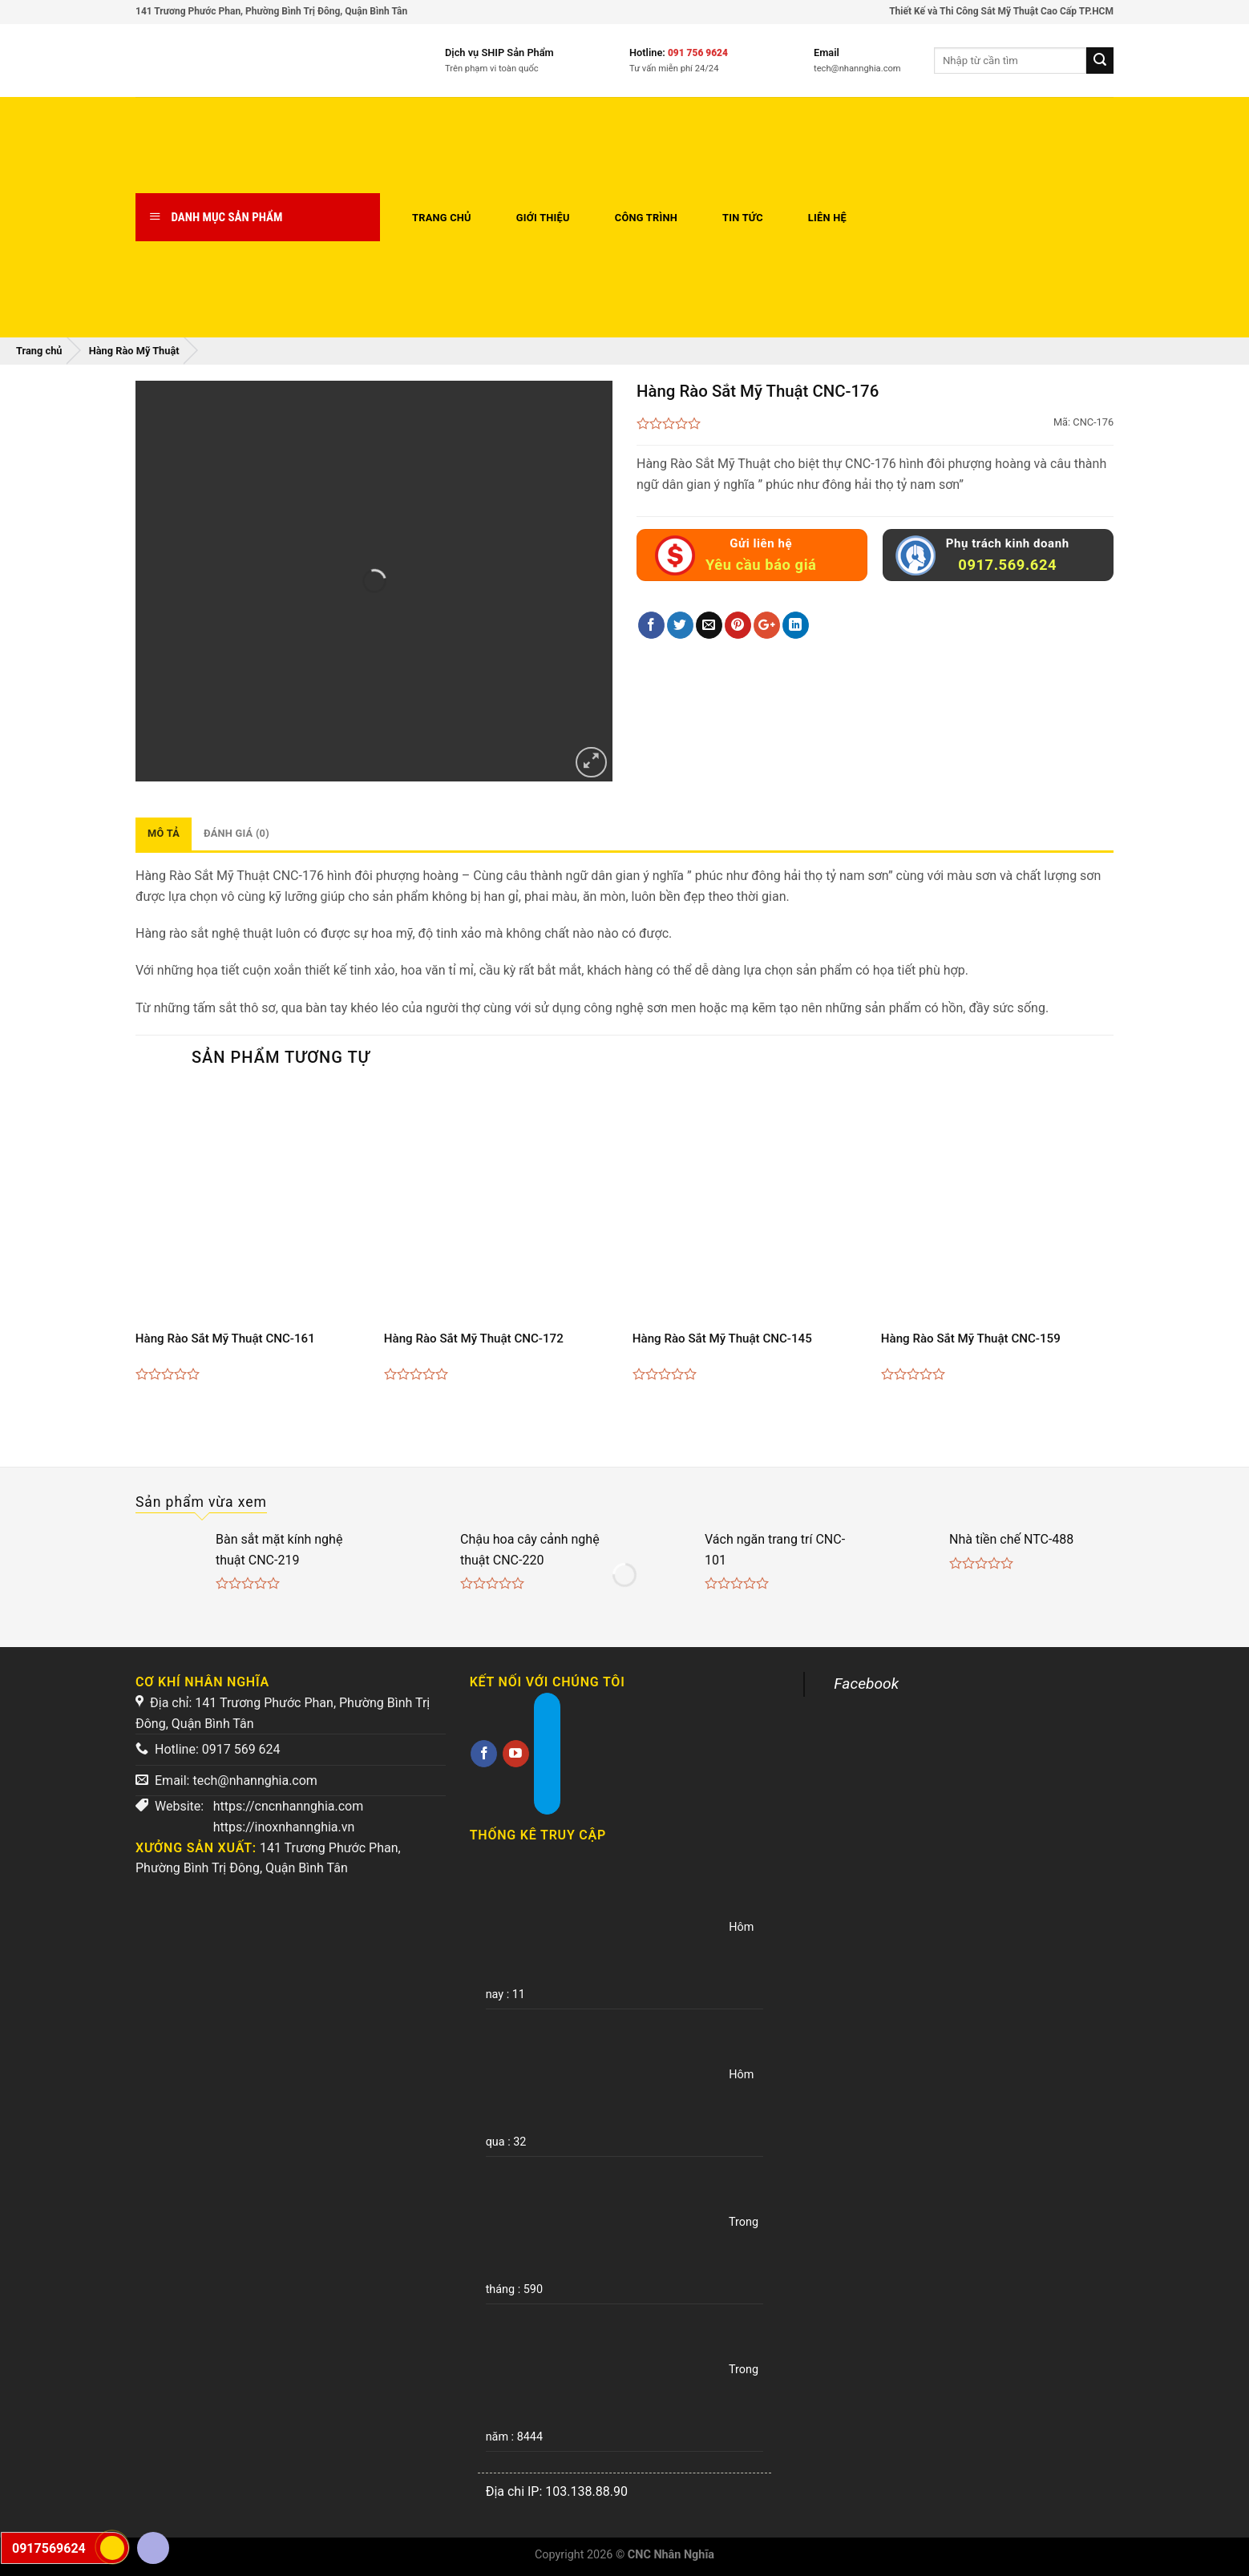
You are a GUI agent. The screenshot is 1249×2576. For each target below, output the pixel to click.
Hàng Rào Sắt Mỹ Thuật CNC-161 (225, 1338)
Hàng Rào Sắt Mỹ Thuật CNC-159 (971, 1338)
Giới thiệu (543, 218)
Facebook (866, 1683)
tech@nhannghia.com (254, 1780)
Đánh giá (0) (236, 833)
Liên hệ (827, 218)
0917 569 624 (241, 1749)
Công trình (646, 218)
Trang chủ (441, 218)
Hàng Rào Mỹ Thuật (134, 351)
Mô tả (164, 833)
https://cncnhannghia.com (288, 1806)
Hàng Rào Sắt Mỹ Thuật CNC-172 (474, 1338)
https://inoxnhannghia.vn (284, 1827)
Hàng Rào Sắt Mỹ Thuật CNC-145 (722, 1338)
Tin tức (742, 218)
